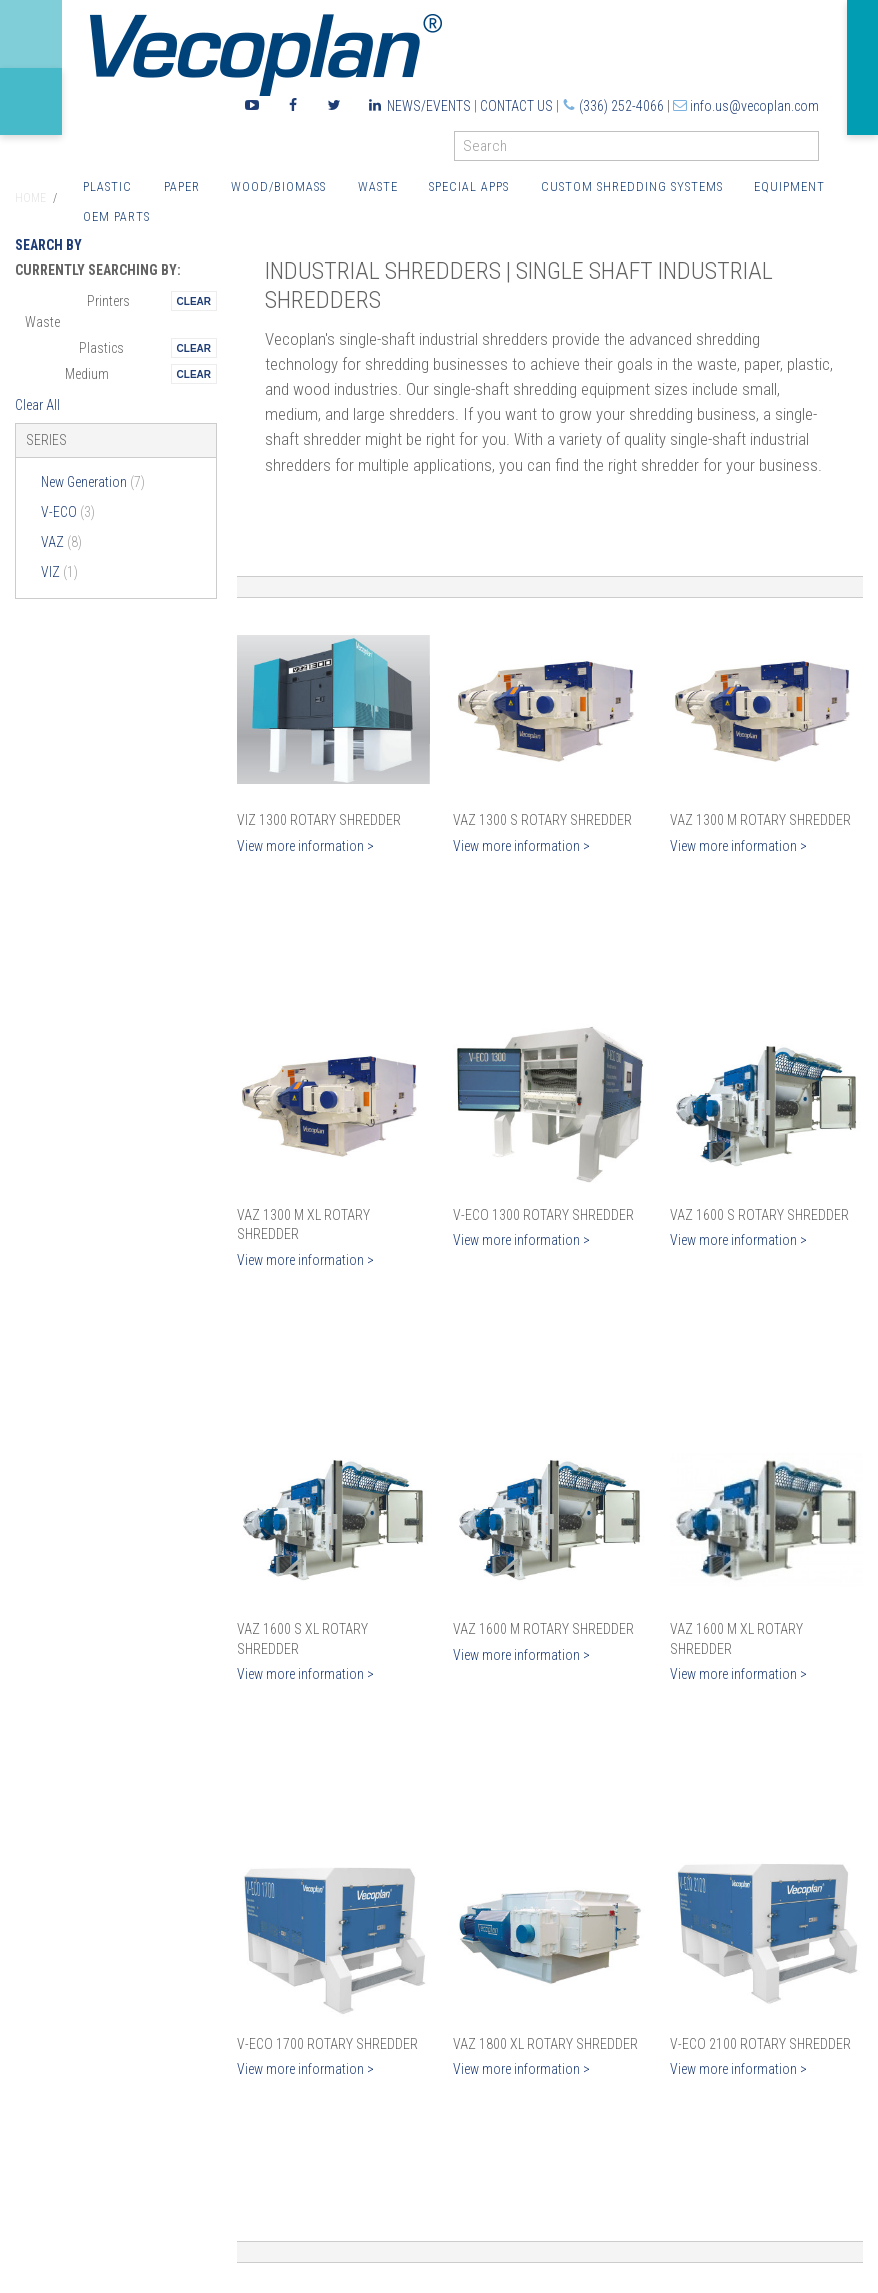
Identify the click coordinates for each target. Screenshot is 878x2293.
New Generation (93, 482)
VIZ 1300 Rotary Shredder (319, 820)
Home (30, 198)
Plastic (107, 186)
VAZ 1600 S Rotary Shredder (759, 1215)
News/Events (429, 106)
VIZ (59, 572)
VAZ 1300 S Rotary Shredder (542, 820)
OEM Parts (116, 216)
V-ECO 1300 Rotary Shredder (543, 1215)
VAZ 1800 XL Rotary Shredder (545, 2044)
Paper (182, 186)
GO (811, 150)
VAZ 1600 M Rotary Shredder (543, 1629)
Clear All (37, 405)
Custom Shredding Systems (632, 186)
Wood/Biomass (278, 186)
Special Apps (469, 186)
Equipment (789, 186)
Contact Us (516, 106)
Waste (378, 186)
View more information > (305, 846)
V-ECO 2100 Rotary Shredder (760, 2044)
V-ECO (68, 512)
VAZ (61, 542)
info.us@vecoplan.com (754, 106)
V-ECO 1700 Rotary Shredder (327, 2044)
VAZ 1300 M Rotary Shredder (760, 820)
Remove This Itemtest (194, 301)
